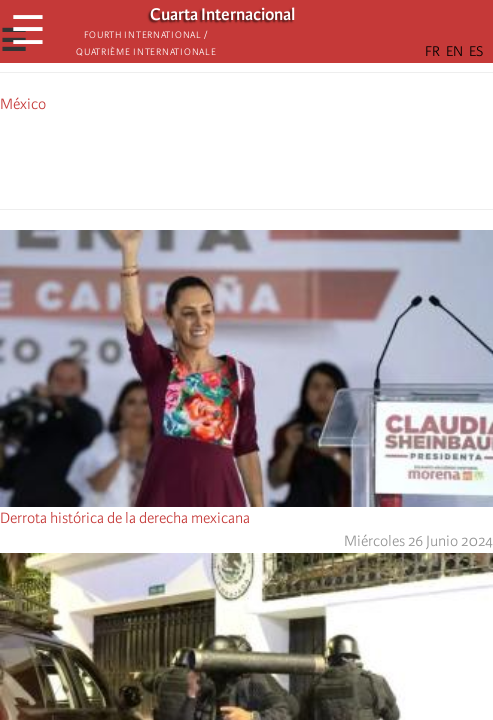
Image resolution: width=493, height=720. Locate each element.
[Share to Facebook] (191, 158)
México (23, 104)
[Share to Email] (275, 158)
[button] (303, 158)
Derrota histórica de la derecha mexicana (125, 518)
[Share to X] (219, 158)
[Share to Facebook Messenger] (247, 158)
